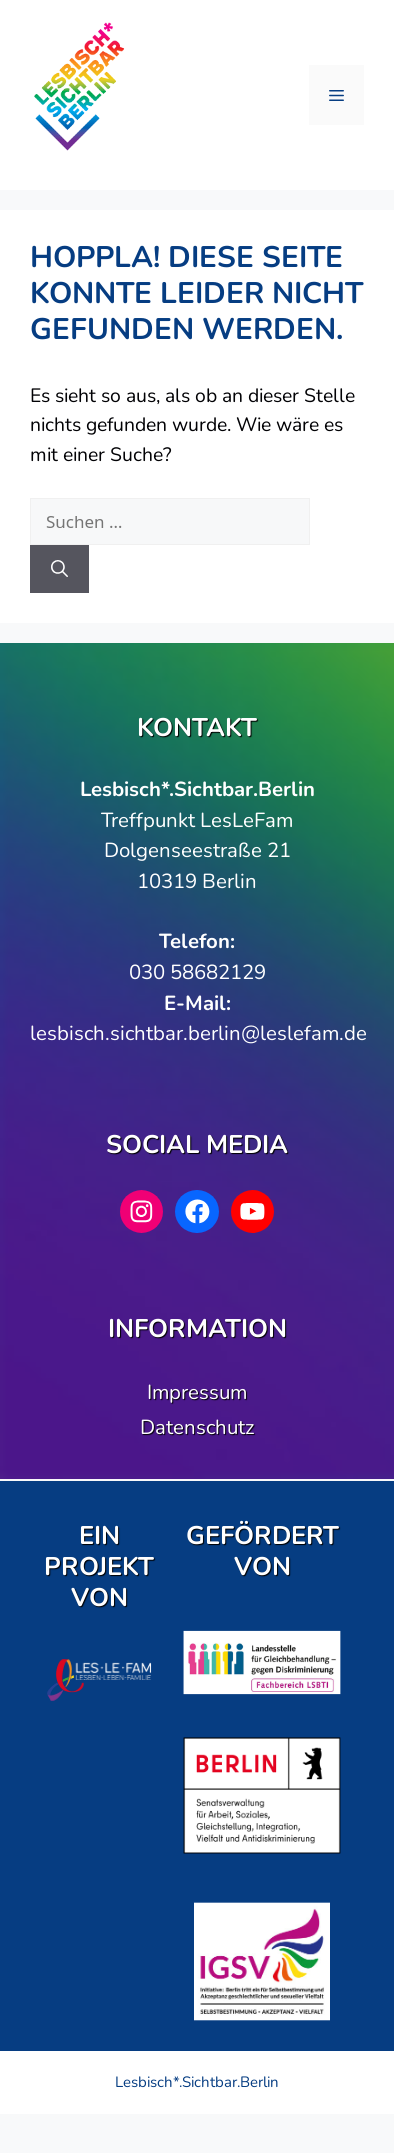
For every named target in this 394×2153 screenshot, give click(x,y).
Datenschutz (197, 1427)
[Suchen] (59, 569)
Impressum (197, 1392)
